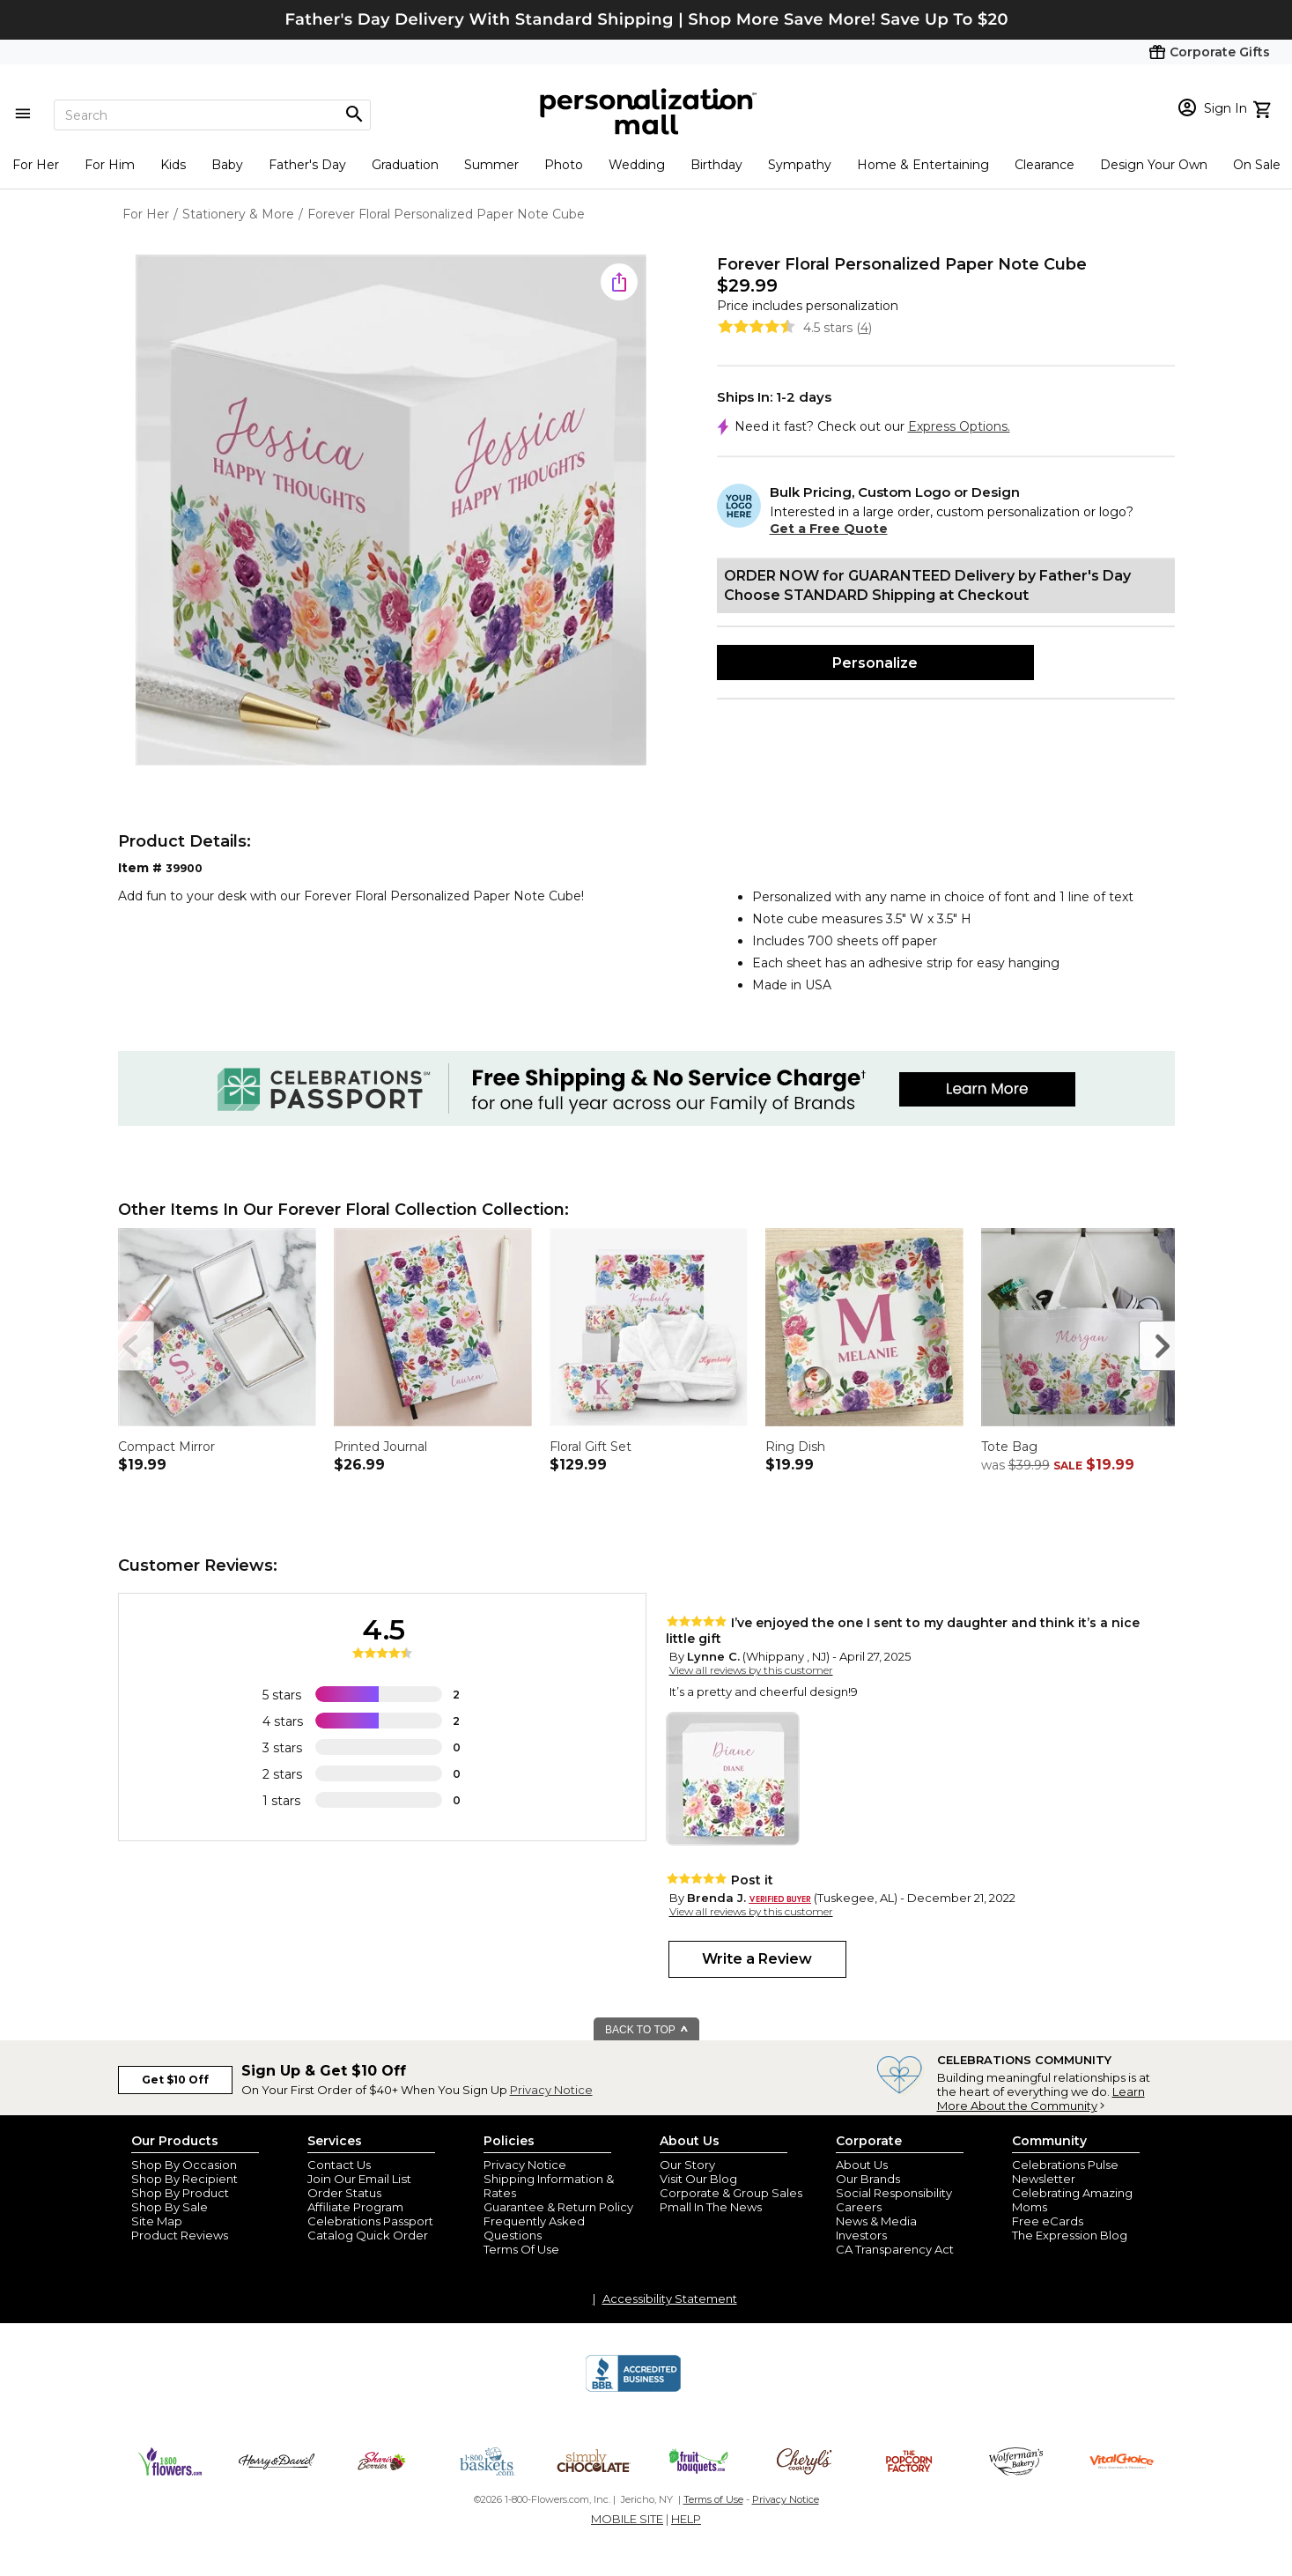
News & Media (876, 2221)
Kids (173, 165)
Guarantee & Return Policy (558, 2207)
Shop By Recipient (184, 2179)
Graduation (405, 165)
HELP (686, 2519)
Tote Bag (1009, 1447)
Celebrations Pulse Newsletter (1065, 2172)
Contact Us (339, 2165)
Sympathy (799, 165)
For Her (35, 165)
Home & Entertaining (923, 165)
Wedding (637, 165)
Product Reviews (179, 2235)
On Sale (1257, 165)
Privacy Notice (551, 2090)
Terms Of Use (521, 2249)
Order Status (344, 2193)
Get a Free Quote (829, 529)
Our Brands (868, 2179)
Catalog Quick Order (367, 2235)
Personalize (875, 663)
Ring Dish (795, 1447)
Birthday (716, 165)
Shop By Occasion (184, 2165)
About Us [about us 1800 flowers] (862, 2165)
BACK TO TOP (647, 2030)
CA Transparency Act (895, 2249)
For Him (110, 165)
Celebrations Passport (370, 2221)
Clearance (1044, 165)
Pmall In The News (711, 2207)
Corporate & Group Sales (731, 2193)
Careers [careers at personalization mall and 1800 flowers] (859, 2207)
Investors (861, 2235)
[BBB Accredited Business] (633, 2389)
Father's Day (307, 165)
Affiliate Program (355, 2207)
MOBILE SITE (627, 2519)
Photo (563, 165)
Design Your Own (1153, 165)
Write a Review (757, 1959)
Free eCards (1047, 2221)
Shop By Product (180, 2193)
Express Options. (959, 426)
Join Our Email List (359, 2179)
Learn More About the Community (1041, 2098)
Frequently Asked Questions (534, 2228)
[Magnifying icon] (354, 115)
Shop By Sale (169, 2207)
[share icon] (619, 281)
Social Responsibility (894, 2193)
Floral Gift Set (590, 1447)
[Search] (212, 115)
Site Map (156, 2221)
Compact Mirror (166, 1447)
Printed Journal (380, 1447)
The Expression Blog (1069, 2235)
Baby (227, 165)
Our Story (687, 2165)
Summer (491, 165)
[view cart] (1264, 107)
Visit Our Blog (698, 2179)
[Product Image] (391, 511)
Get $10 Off (175, 2079)
